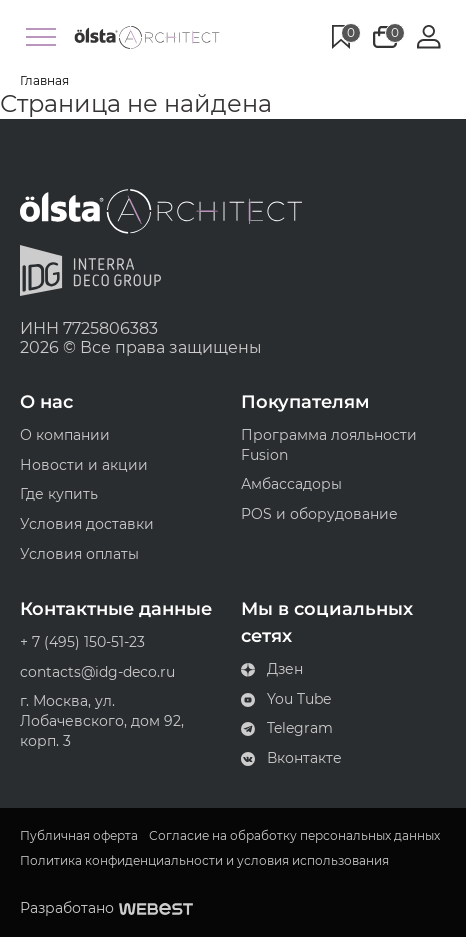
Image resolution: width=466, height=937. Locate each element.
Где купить (59, 494)
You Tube (286, 699)
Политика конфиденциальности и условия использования (204, 861)
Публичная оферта (79, 836)
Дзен (272, 669)
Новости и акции (84, 465)
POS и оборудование (319, 514)
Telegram (287, 728)
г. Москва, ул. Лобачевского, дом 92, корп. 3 (102, 720)
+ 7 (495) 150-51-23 (82, 642)
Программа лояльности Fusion (329, 445)
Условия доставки (87, 524)
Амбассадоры (291, 484)
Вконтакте (291, 758)
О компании (65, 435)
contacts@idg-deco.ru (97, 672)
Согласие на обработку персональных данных (294, 836)
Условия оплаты (79, 554)
